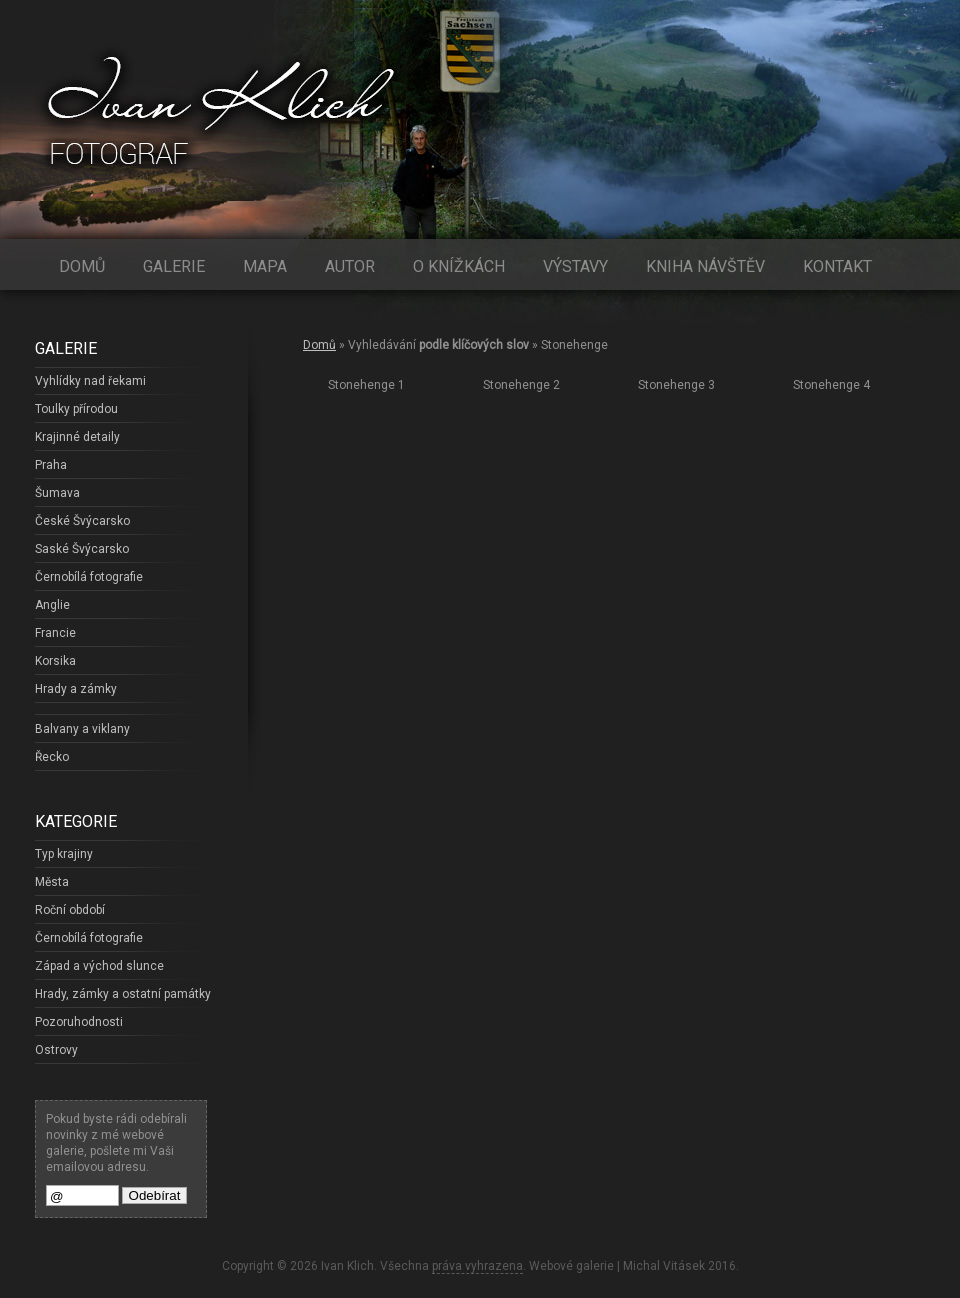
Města (52, 882)
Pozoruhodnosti (79, 1022)
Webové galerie (571, 1266)
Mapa (265, 266)
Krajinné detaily (77, 437)
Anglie (52, 605)
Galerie (174, 266)
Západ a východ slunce (99, 966)
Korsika (55, 661)
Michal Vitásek (664, 1266)
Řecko (52, 757)
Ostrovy (56, 1050)
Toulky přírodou (76, 409)
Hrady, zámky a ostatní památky (123, 994)
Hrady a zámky (76, 689)
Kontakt (837, 266)
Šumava (57, 493)
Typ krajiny (64, 854)
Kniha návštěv (705, 266)
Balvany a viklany (82, 729)
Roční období (70, 910)
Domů (82, 266)
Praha (51, 465)
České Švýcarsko (82, 521)
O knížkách (459, 266)
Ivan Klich (347, 1266)
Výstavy (575, 266)
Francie (55, 633)
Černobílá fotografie (89, 577)
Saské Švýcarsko (82, 549)
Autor (350, 266)
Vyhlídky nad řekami (90, 381)
